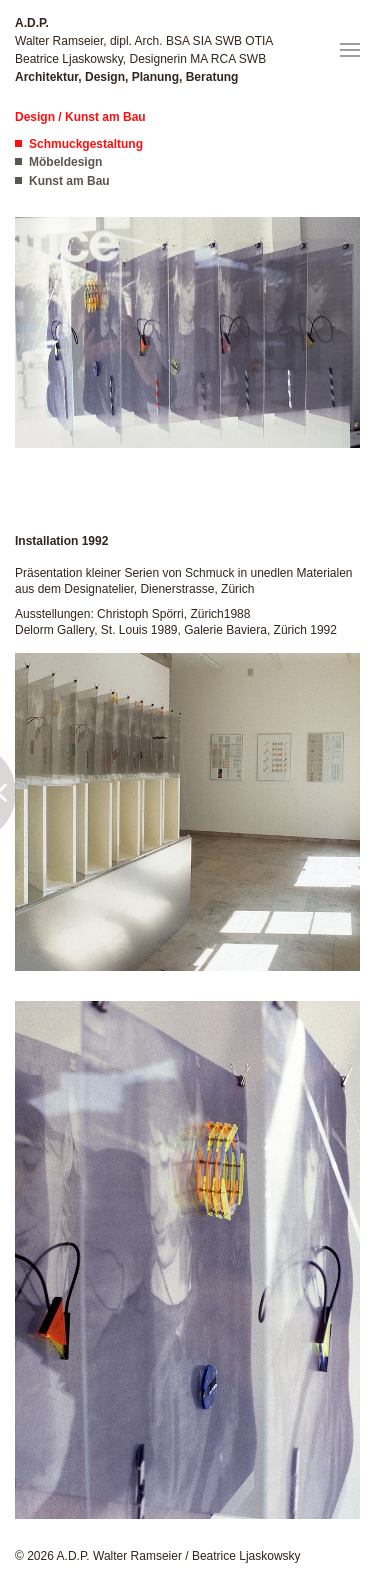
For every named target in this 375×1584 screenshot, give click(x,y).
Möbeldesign (65, 162)
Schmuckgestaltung (86, 144)
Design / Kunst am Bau (80, 117)
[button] (350, 50)
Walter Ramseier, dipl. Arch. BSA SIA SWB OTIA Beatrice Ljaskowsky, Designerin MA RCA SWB (144, 50)
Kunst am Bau (69, 181)
